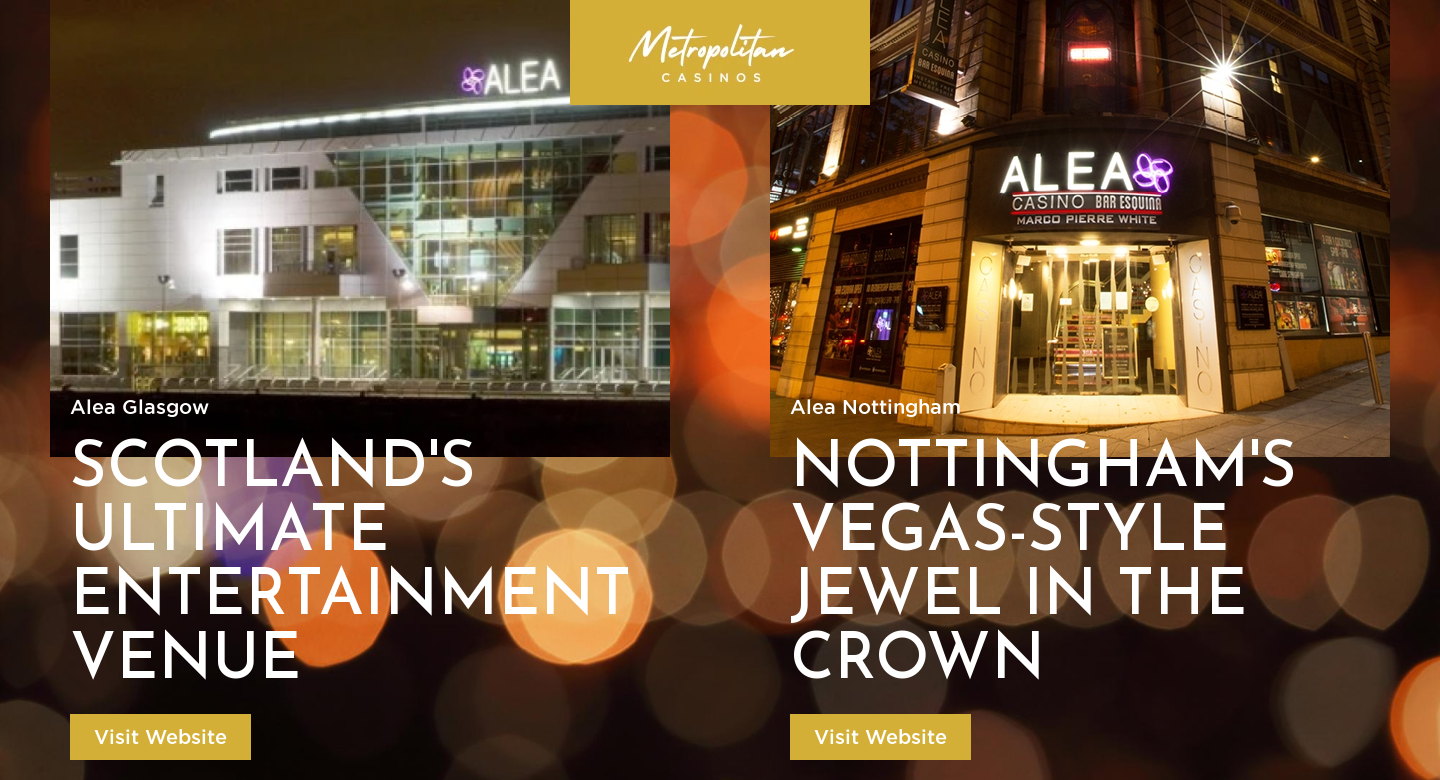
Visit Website (160, 737)
